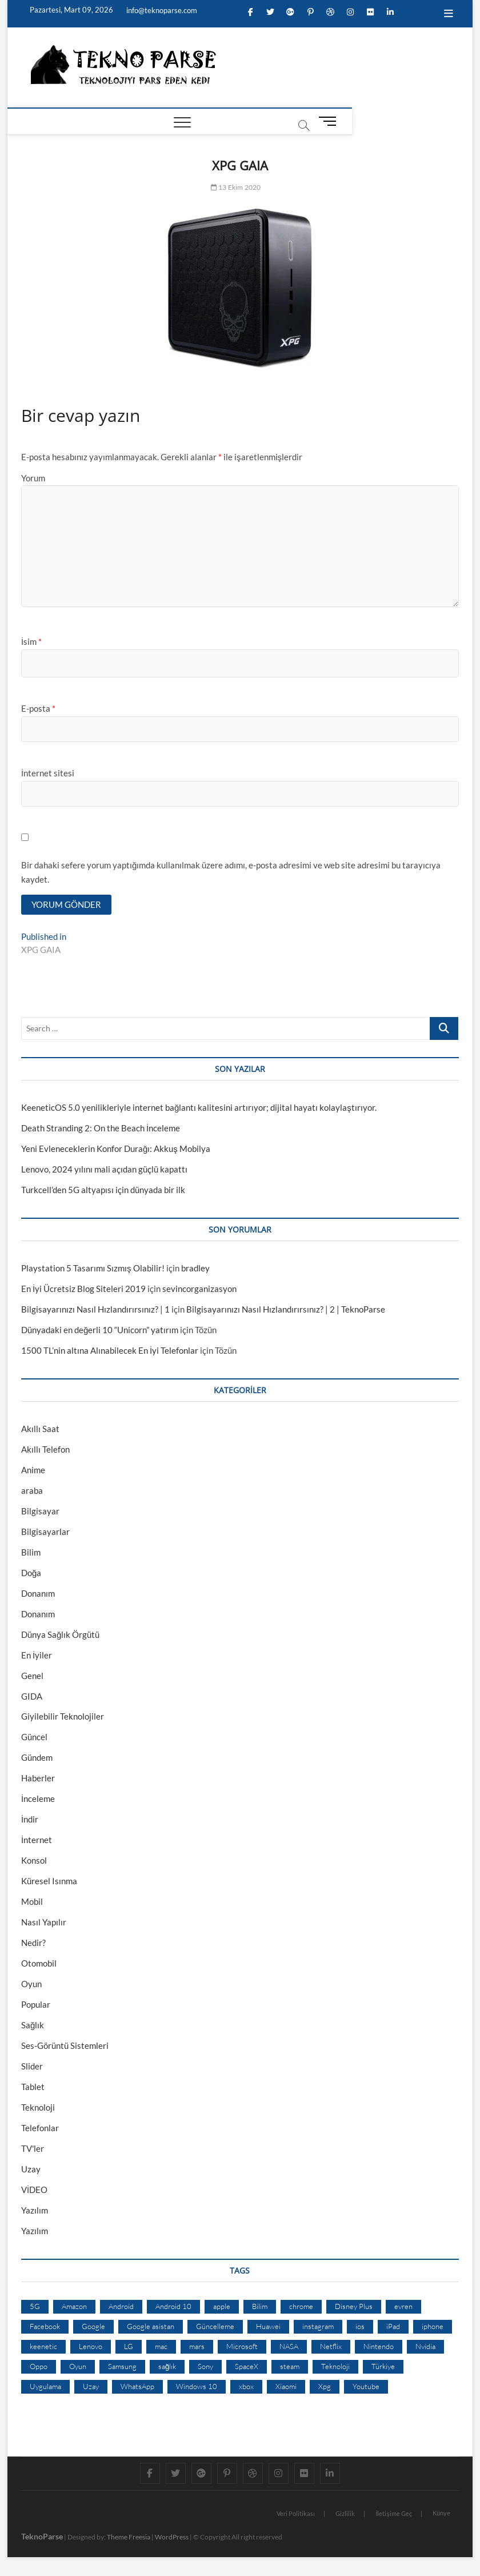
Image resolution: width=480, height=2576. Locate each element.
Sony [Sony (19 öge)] (205, 2367)
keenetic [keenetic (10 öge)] (43, 2347)
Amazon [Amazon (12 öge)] (74, 2307)
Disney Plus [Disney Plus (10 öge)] (354, 2307)
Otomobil (39, 1965)
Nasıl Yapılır (43, 1924)
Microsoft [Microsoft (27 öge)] (242, 2347)
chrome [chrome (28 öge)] (301, 2307)
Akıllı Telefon (45, 1450)
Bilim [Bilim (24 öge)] (259, 2307)
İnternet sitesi (47, 773)
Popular (35, 2006)
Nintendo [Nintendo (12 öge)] (378, 2347)
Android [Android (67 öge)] (121, 2307)
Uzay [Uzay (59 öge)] (91, 2387)
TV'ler (32, 2150)
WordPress (172, 2538)
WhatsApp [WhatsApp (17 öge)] (137, 2387)
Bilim (31, 1553)
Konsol (34, 1862)
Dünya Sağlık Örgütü (60, 1635)
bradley (195, 1269)
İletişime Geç (393, 2515)
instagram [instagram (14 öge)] (318, 2327)
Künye (441, 2514)
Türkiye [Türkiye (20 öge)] (383, 2367)
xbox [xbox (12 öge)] (246, 2387)
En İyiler (36, 1656)
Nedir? (33, 1944)
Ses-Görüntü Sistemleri (65, 2047)
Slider (32, 2068)
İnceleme (38, 1800)
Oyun (31, 1985)
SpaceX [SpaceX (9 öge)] (246, 2367)
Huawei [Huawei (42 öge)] (268, 2327)
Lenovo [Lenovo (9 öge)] (90, 2347)
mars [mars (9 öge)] (197, 2347)
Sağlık (32, 2026)
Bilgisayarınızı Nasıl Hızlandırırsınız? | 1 (95, 1310)
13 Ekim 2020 (236, 187)
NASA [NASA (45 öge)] (288, 2347)
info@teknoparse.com (161, 10)
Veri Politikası (296, 2515)
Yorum (33, 478)
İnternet (36, 1841)
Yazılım (34, 2212)
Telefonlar (40, 2129)
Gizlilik (345, 2515)
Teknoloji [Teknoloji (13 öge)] (335, 2367)
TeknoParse (42, 2537)
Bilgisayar (40, 1512)
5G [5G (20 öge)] (35, 2307)
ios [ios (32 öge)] (360, 2327)
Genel (32, 1677)
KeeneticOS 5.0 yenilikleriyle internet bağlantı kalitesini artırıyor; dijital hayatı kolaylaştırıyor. (199, 1108)
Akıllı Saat (40, 1430)
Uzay (31, 2171)
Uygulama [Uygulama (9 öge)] (45, 2387)
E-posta (38, 708)
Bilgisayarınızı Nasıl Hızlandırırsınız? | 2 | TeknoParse (285, 1310)
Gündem (37, 1759)
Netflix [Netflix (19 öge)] (331, 2347)
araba (32, 1491)
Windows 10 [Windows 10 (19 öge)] (196, 2387)
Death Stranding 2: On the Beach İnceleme (100, 1129)
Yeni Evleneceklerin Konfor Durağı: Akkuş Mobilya (115, 1150)
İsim (31, 641)
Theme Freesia (128, 2538)
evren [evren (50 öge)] (403, 2307)
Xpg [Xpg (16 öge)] (324, 2387)
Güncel (34, 1738)
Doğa (31, 1574)
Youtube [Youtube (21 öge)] (366, 2387)
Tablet (33, 2088)
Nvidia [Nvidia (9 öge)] (425, 2347)
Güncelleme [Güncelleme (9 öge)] (215, 2327)
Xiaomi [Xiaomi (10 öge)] (286, 2387)
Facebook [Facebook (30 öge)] (45, 2327)
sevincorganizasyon (199, 1290)
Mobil (32, 1903)
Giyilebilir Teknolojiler (62, 1718)
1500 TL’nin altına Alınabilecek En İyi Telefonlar (109, 1351)
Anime (33, 1471)
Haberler (38, 1780)
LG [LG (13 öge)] (128, 2347)
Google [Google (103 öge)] (93, 2327)
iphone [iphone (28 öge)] (432, 2327)
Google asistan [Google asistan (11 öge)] (150, 2327)
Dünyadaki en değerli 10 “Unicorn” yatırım (99, 1331)
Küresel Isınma (49, 1882)
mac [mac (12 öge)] (161, 2347)
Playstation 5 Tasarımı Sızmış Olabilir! (93, 1269)
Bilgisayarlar (45, 1533)
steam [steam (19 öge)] (289, 2367)
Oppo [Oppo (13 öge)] (38, 2367)
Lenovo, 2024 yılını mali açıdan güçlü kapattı (104, 1170)
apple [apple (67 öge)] (221, 2307)
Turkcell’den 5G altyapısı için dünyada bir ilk (103, 1191)
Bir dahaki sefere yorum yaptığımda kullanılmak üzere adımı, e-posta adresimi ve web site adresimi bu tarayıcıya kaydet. (231, 872)
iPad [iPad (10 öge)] (393, 2327)
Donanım (38, 1594)
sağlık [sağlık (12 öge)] (167, 2367)
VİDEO (34, 2191)
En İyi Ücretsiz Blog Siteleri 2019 (83, 1290)
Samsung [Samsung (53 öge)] (122, 2367)
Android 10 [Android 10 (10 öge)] (173, 2307)
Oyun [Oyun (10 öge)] (77, 2367)
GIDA (31, 1697)
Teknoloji (38, 2109)
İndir (29, 1821)
